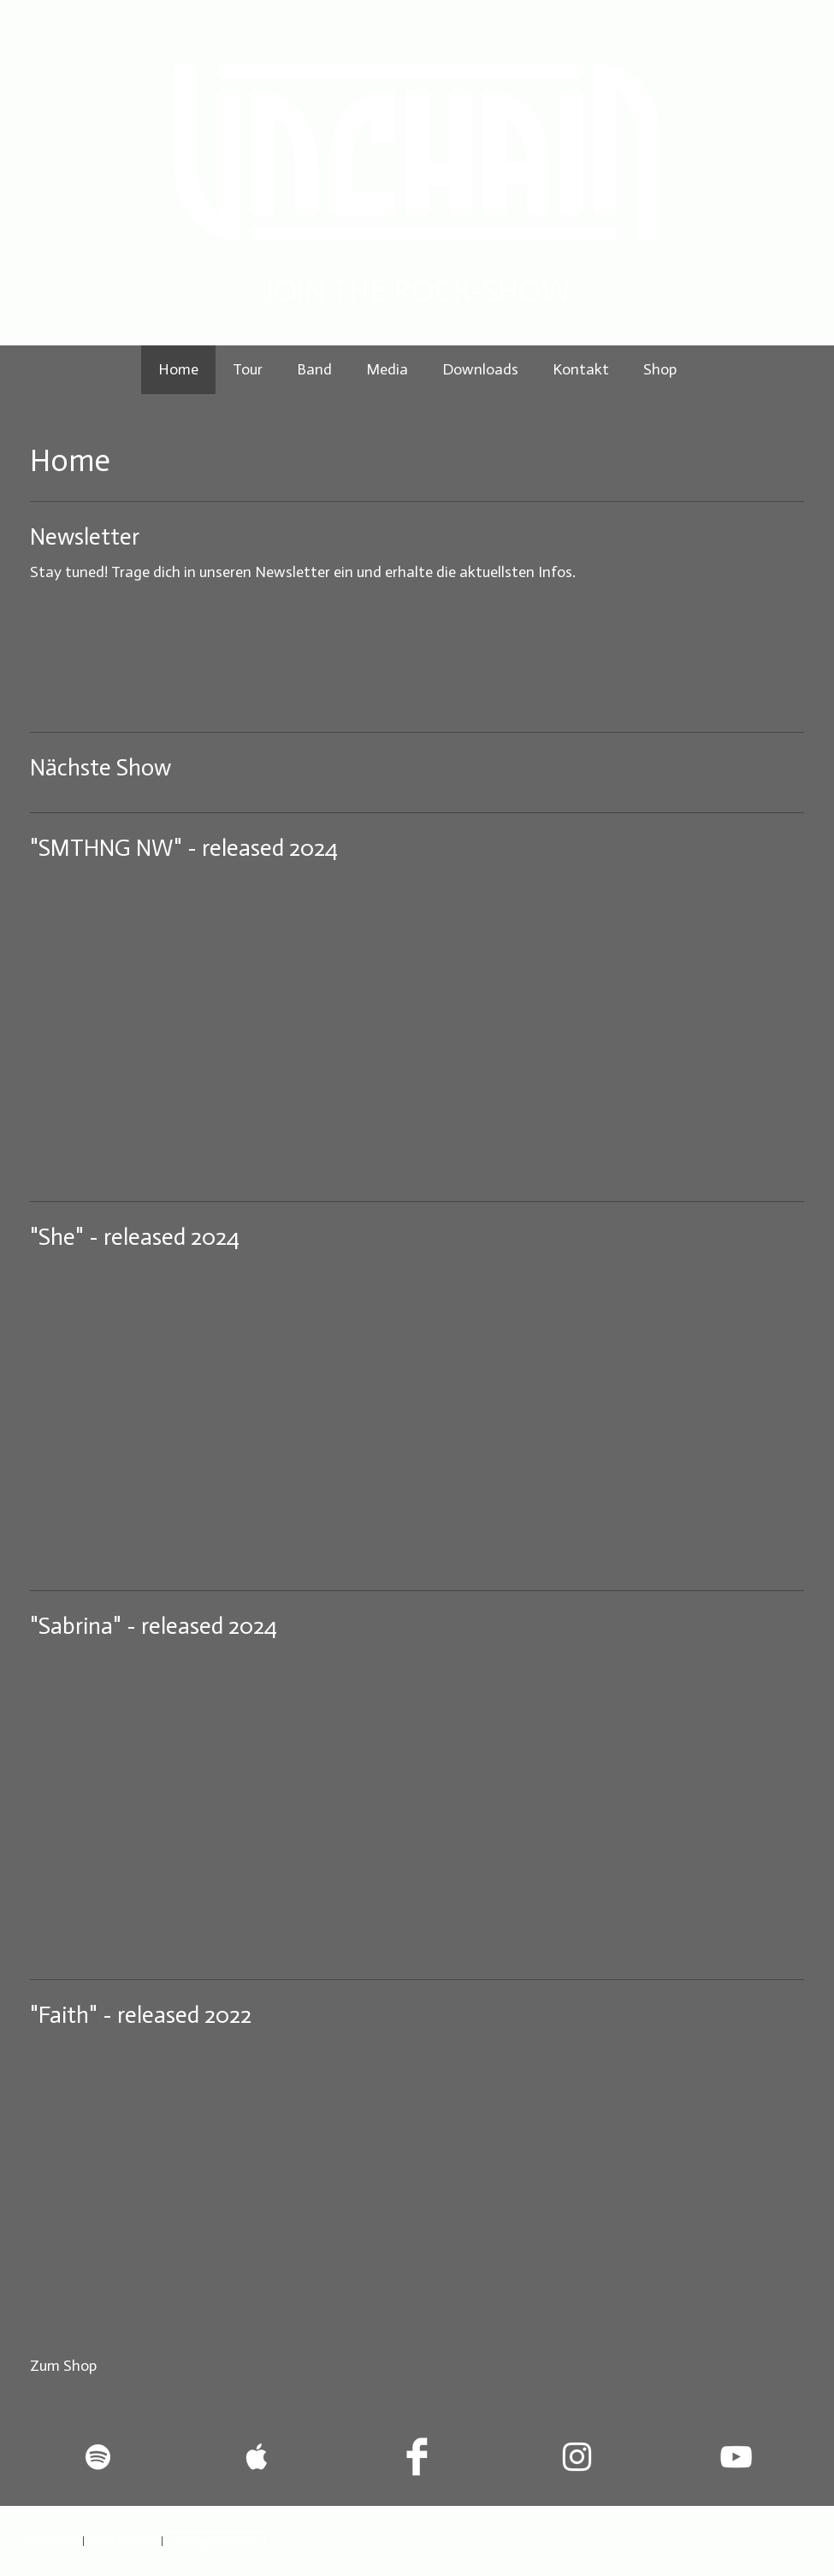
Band (314, 369)
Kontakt (581, 369)
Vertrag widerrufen (215, 2540)
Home (178, 369)
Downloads (480, 369)
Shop (660, 369)
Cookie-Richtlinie (122, 2540)
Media (387, 369)
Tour (248, 369)
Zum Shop (63, 2365)
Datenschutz (53, 2540)
